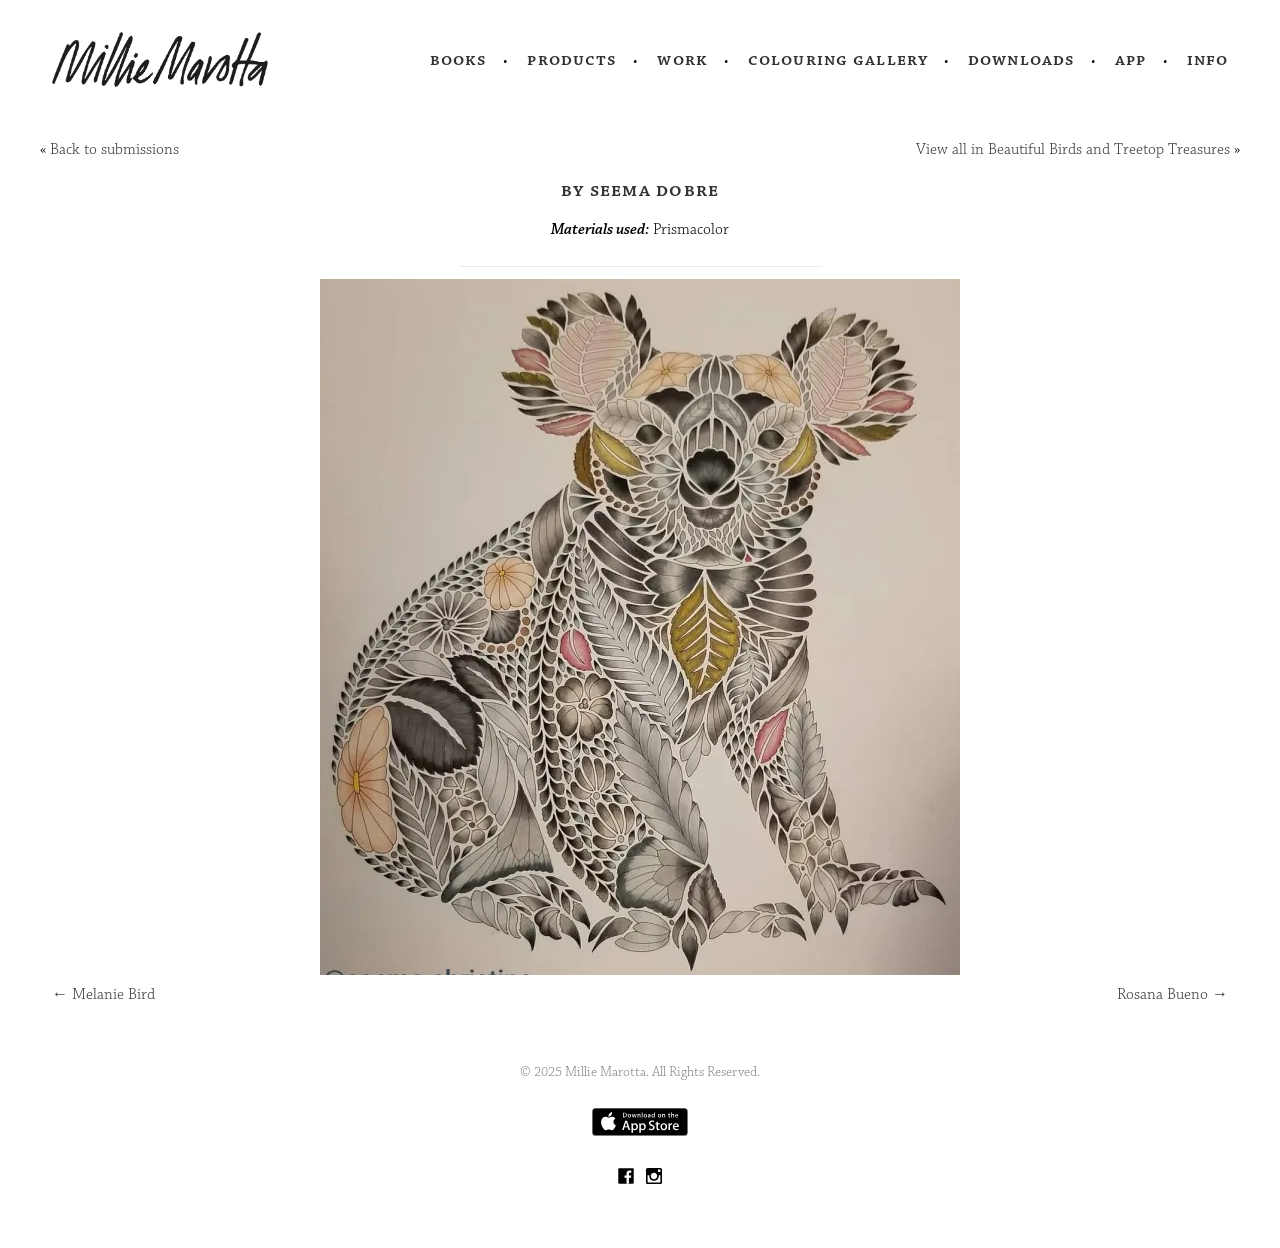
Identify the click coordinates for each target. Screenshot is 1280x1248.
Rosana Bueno (1172, 994)
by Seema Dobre (640, 190)
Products (572, 60)
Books (459, 60)
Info (1208, 60)
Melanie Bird (103, 994)
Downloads (1021, 60)
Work (682, 60)
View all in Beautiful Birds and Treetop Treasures (1073, 149)
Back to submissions (114, 149)
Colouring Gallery (838, 60)
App (1130, 60)
